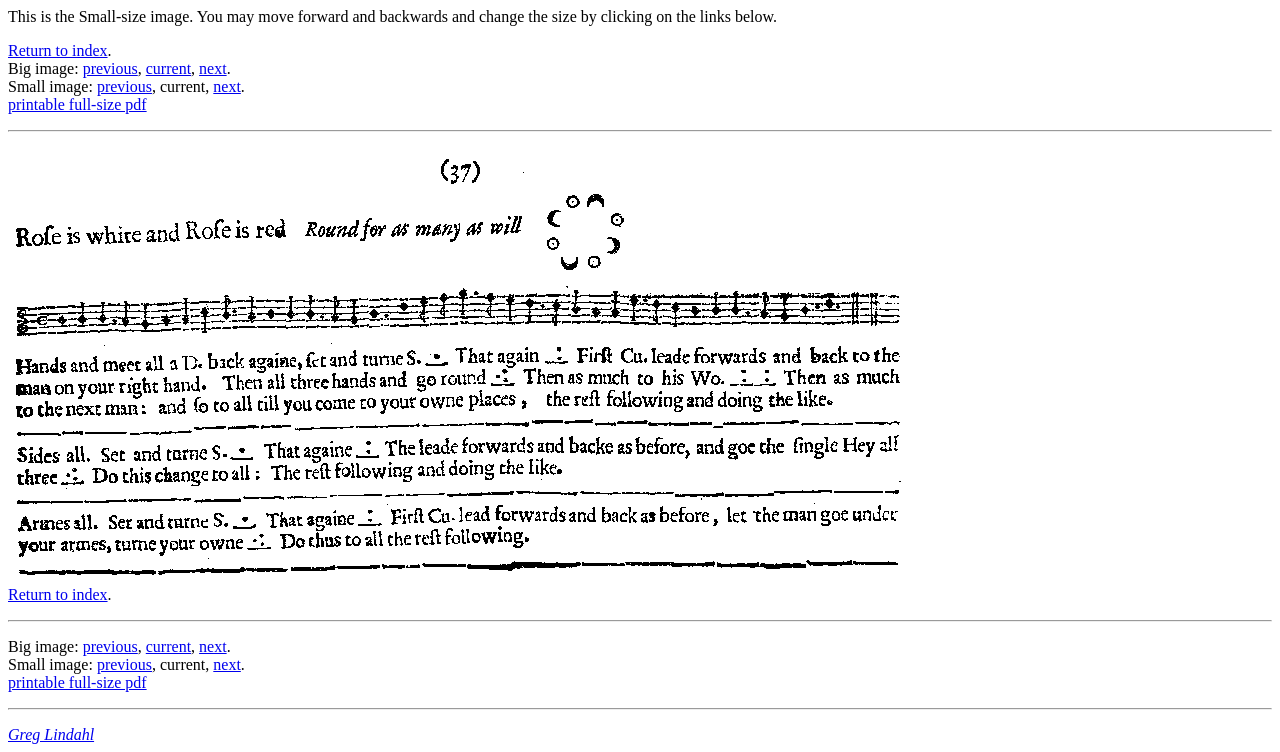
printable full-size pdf (77, 104)
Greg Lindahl (51, 734)
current (168, 68)
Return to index (58, 50)
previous (110, 68)
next (213, 68)
